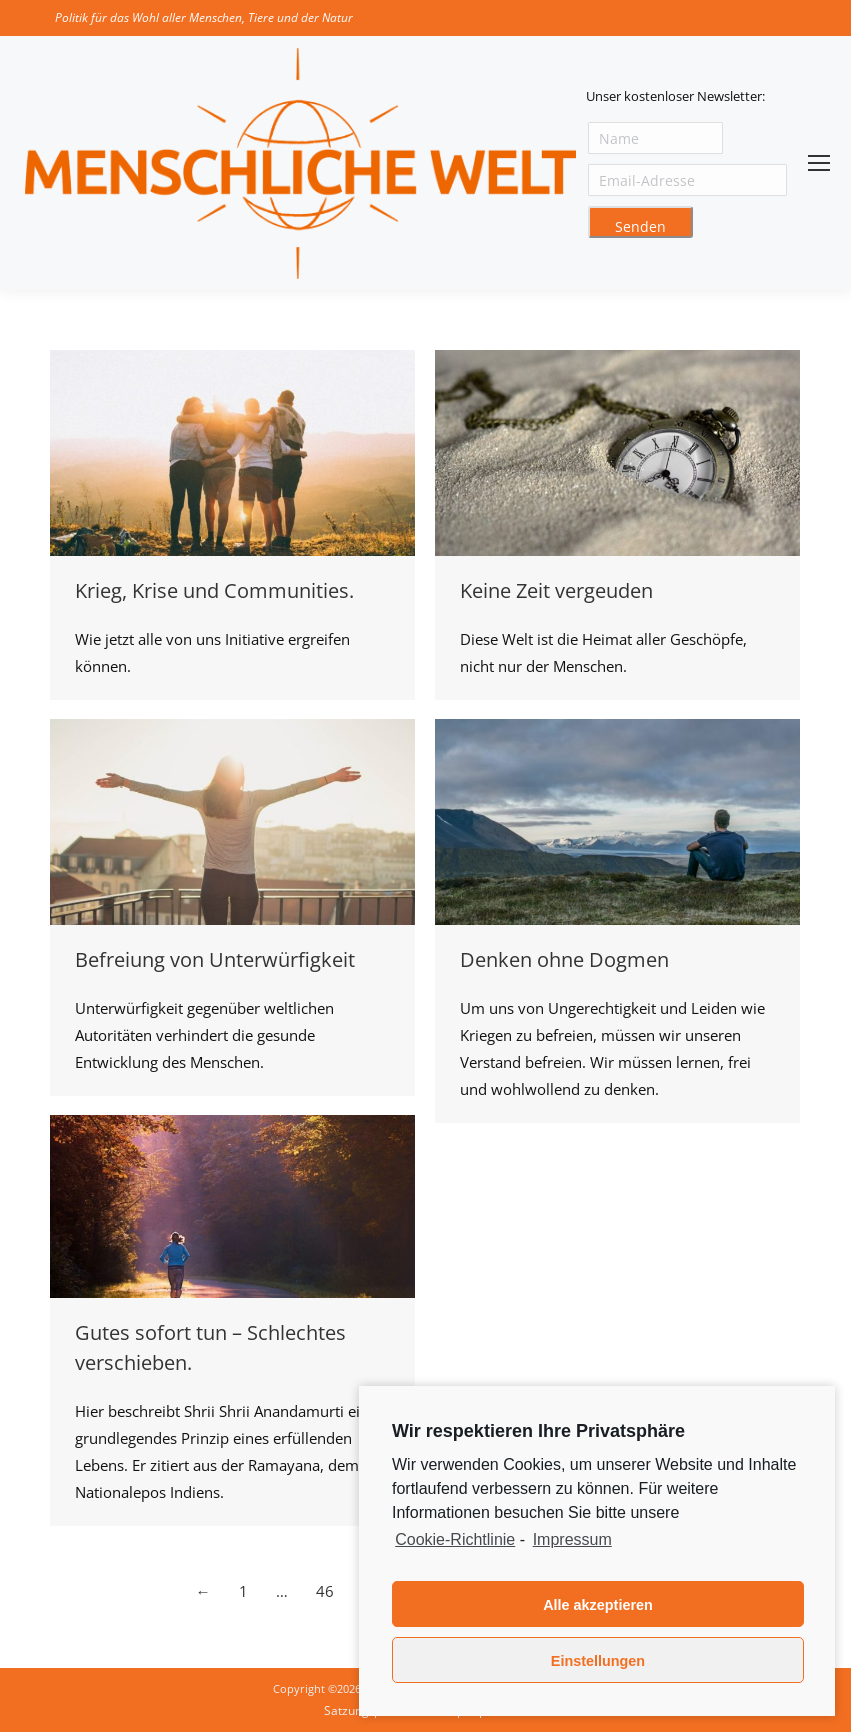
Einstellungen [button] (598, 1661)
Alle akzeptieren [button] (598, 1605)
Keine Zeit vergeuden (556, 590)
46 (325, 1591)
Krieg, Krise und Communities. (214, 590)
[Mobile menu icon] (819, 163)
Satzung (346, 1710)
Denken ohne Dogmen (564, 959)
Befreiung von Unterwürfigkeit (215, 959)
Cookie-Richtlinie (455, 1539)
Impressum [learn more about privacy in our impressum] (572, 1539)
